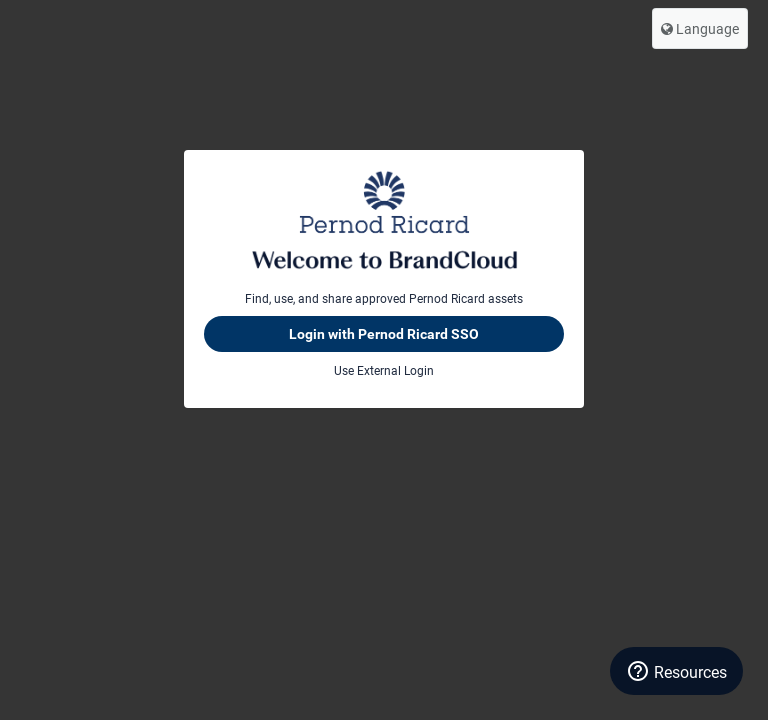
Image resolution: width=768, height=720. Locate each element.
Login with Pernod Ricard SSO (384, 334)
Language (700, 28)
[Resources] (676, 671)
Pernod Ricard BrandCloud (384, 220)
